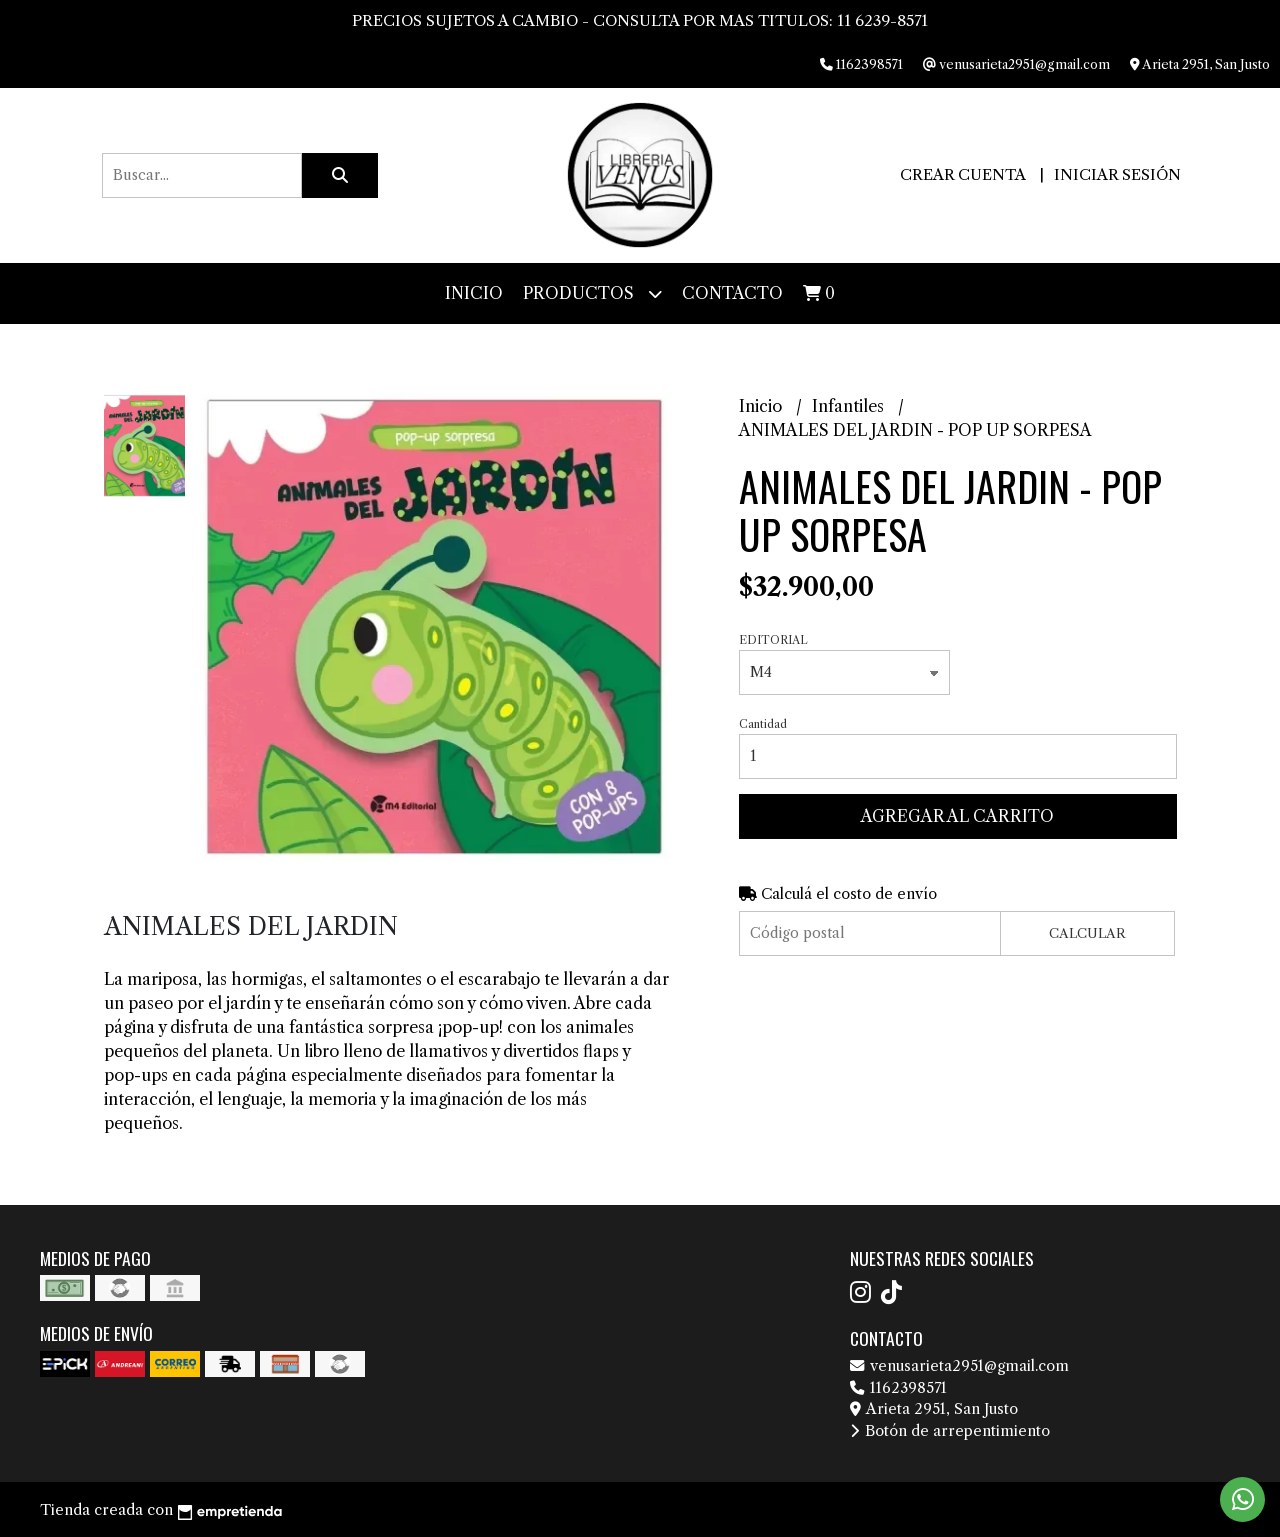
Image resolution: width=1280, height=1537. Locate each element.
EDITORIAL (773, 640)
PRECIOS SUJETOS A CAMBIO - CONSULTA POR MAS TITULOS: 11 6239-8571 (640, 20)
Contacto (732, 293)
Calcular (1087, 933)
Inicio (474, 293)
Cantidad (763, 724)
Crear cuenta (962, 174)
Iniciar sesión (1117, 174)
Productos (592, 293)
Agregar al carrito (957, 816)
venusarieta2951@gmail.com (959, 1366)
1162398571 (898, 1388)
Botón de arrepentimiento (950, 1431)
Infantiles (850, 406)
